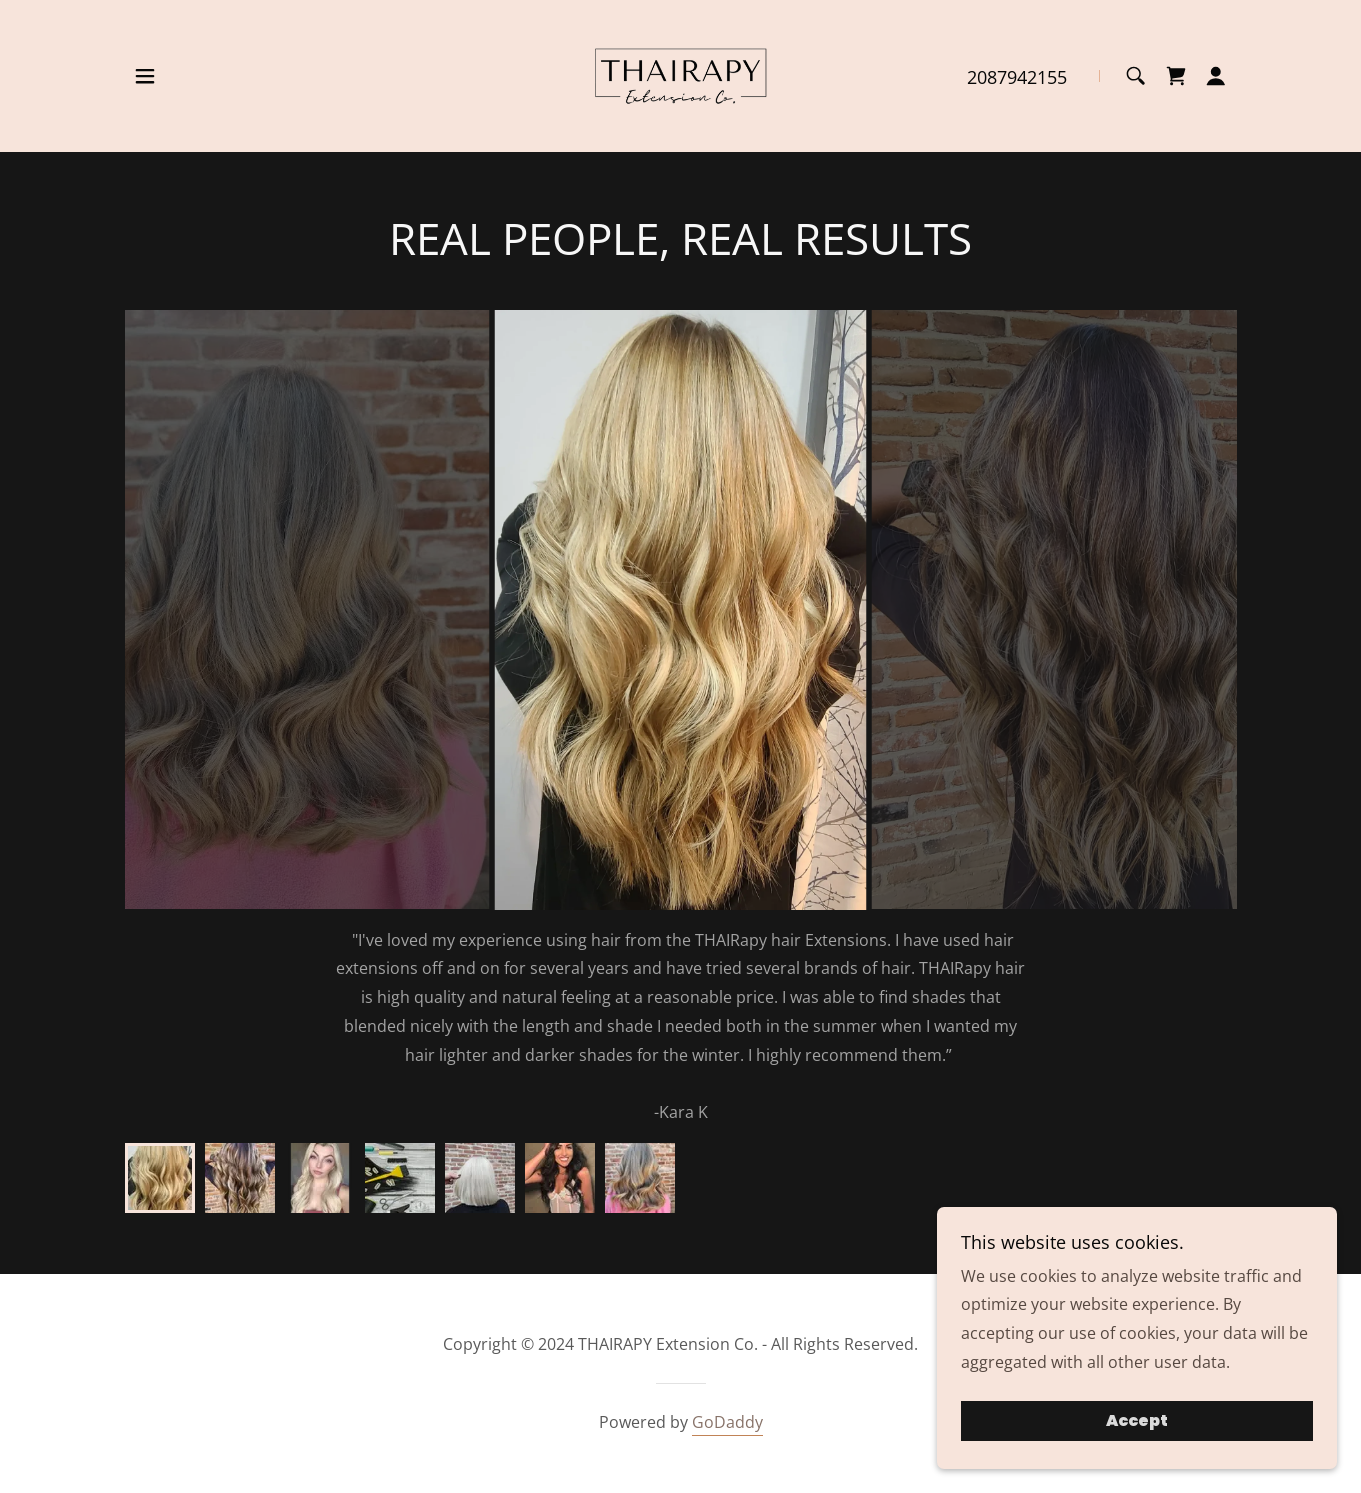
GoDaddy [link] (727, 1422)
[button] (145, 76)
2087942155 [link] (1017, 77)
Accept (1137, 1421)
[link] (680, 74)
